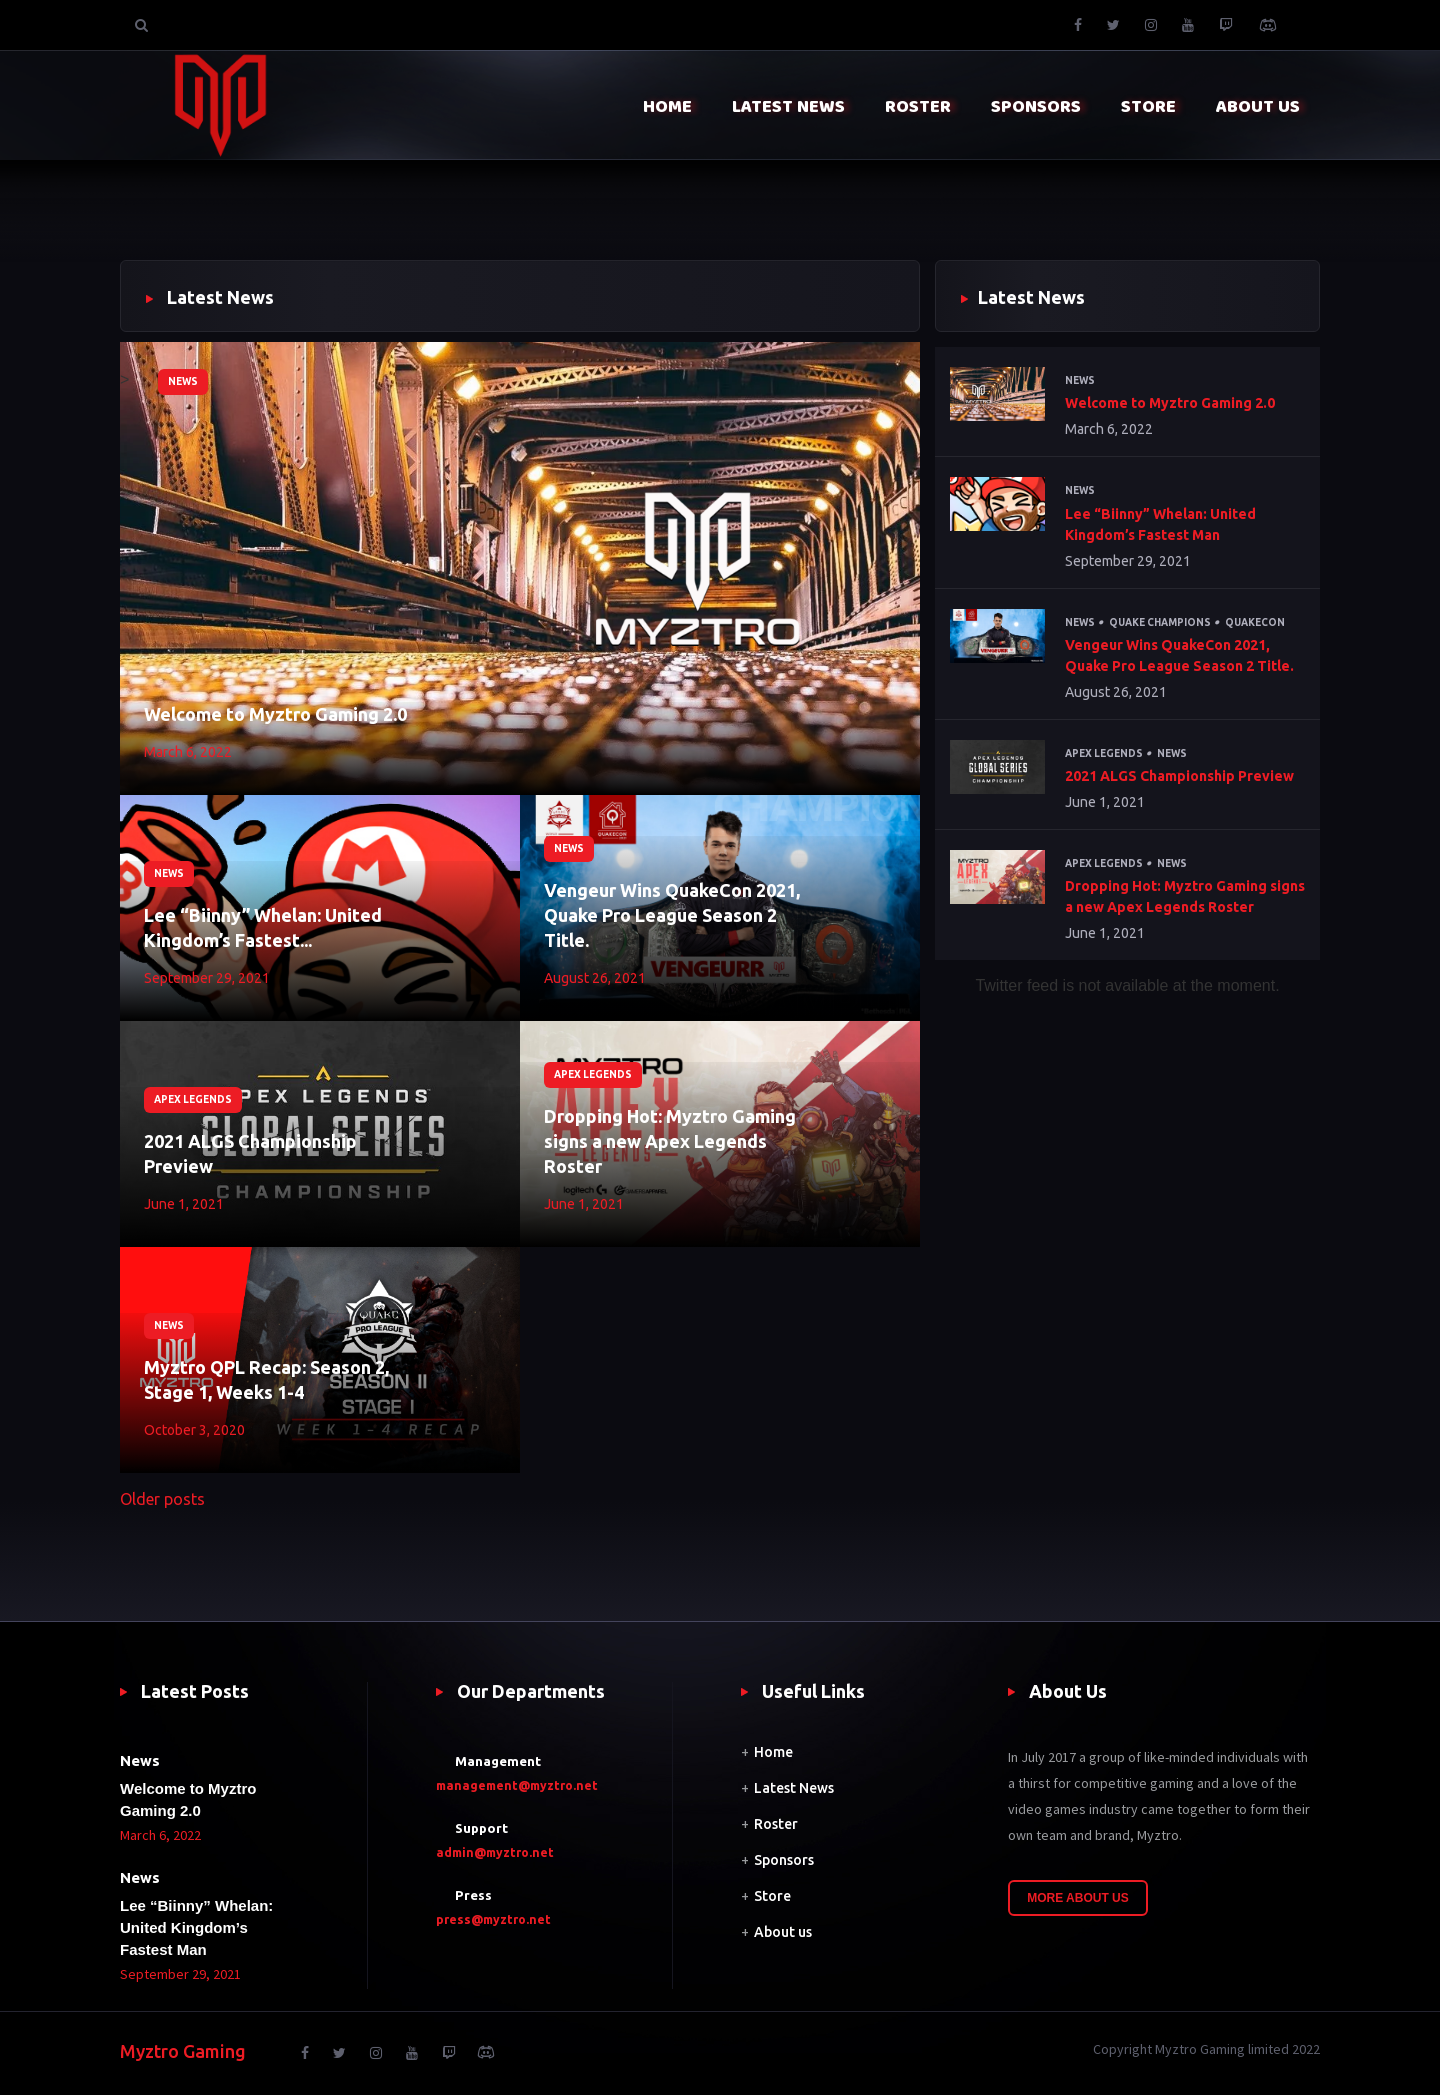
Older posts (162, 1499)
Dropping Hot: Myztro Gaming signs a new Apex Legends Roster (670, 1141)
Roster (776, 1824)
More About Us (1078, 1898)
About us (783, 1932)
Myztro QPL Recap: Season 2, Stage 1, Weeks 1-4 (266, 1379)
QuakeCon (1255, 622)
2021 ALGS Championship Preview (250, 1153)
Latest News (794, 1788)
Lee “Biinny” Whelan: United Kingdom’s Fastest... (263, 927)
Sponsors (784, 1860)
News (183, 381)
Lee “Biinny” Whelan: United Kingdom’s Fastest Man (1160, 524)
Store (772, 1896)
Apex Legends (193, 1099)
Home (773, 1752)
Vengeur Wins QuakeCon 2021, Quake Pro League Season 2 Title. (672, 915)
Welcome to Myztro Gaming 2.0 (275, 714)
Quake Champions (1160, 622)
